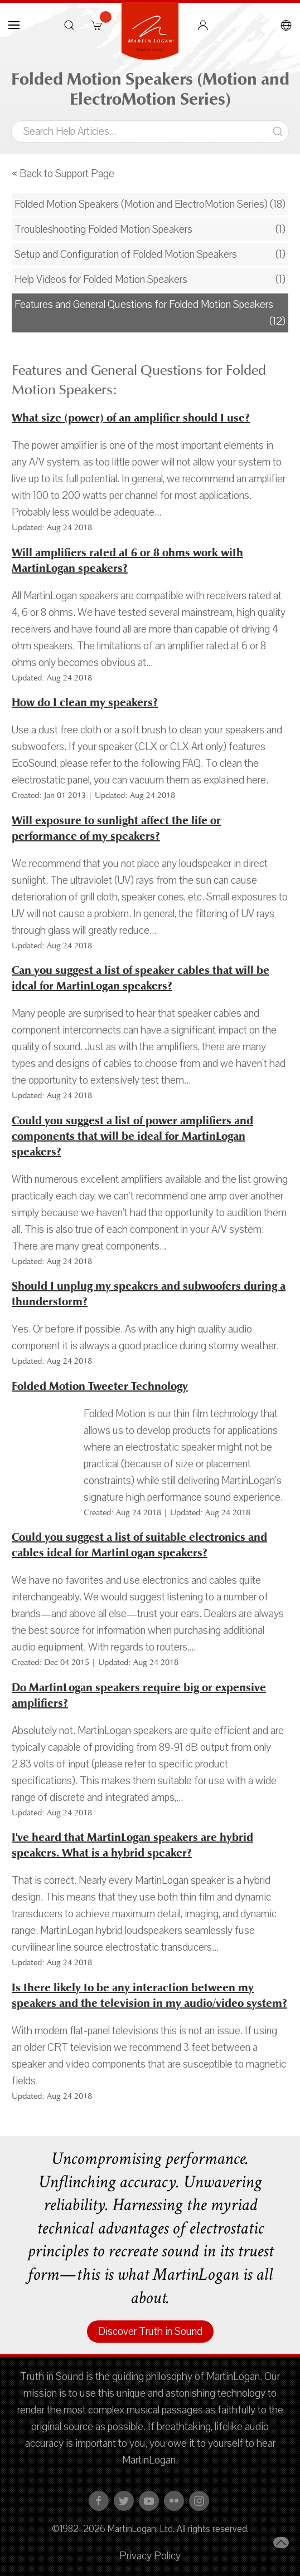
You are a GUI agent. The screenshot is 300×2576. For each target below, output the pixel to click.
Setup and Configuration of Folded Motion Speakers (125, 254)
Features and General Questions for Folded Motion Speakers (143, 304)
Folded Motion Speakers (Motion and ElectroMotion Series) (141, 204)
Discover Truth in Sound (150, 2331)
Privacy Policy (150, 2556)
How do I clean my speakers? (85, 702)
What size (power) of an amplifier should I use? (131, 418)
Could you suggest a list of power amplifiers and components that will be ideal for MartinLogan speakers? (132, 1136)
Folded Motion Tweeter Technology (100, 1386)
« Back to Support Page (63, 173)
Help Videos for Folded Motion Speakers (100, 279)
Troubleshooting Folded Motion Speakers (103, 229)
